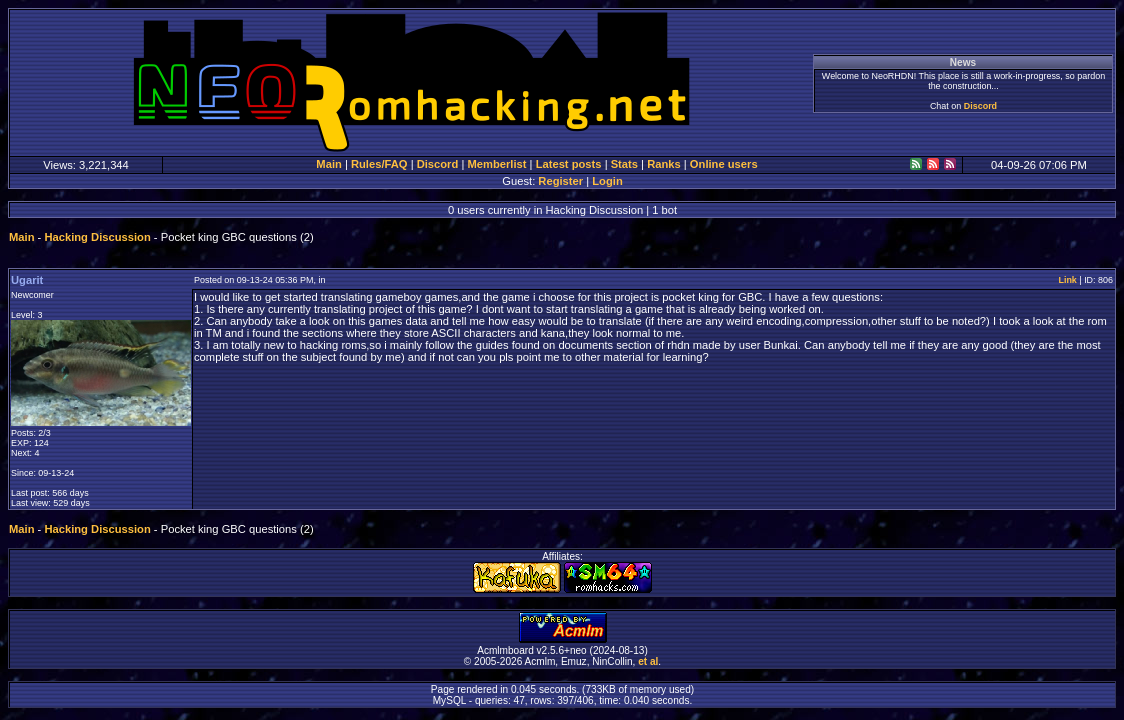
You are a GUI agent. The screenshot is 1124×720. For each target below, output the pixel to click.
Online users (724, 164)
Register (560, 181)
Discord (980, 106)
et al (648, 661)
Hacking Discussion (97, 237)
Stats (624, 164)
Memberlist (496, 164)
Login (607, 181)
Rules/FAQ (379, 164)
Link (1067, 280)
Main (328, 164)
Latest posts (569, 164)
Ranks (664, 164)
